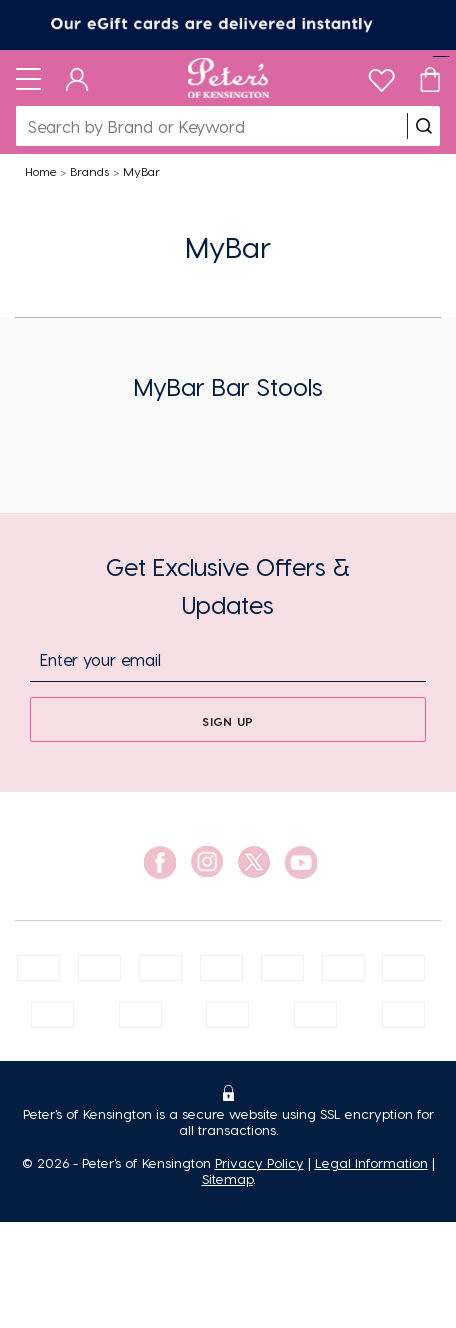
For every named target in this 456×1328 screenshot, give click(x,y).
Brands (89, 171)
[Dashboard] (77, 78)
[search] (424, 126)
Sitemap (227, 1178)
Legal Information (371, 1162)
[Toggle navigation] (28, 78)
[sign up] (228, 719)
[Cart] (430, 78)
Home (41, 171)
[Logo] (228, 78)
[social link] (160, 862)
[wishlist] (381, 75)
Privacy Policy (259, 1162)
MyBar (141, 171)
